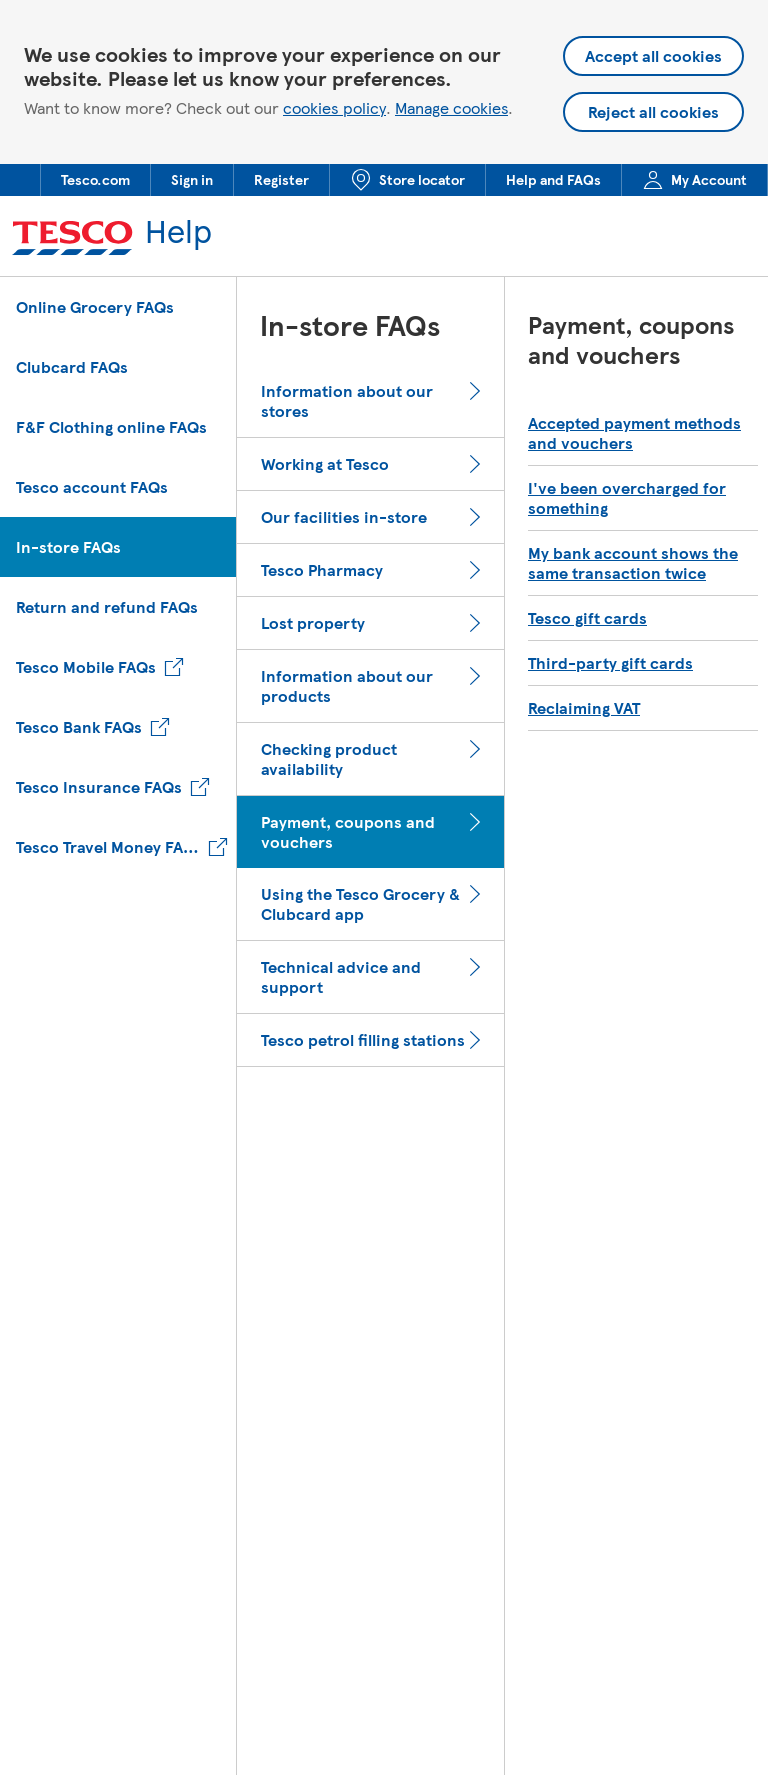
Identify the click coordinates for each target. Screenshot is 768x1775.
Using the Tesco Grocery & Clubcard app (360, 904)
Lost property (313, 623)
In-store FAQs (68, 546)
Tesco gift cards (587, 618)
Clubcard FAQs (72, 366)
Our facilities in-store (344, 517)
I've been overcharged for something (627, 498)
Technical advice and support (341, 977)
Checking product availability (329, 759)
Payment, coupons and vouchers (348, 832)
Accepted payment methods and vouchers (634, 433)
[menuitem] (95, 180)
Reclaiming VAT (584, 708)
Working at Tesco (325, 464)
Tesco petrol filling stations (363, 1040)
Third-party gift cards (610, 663)
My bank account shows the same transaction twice (633, 563)
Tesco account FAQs (92, 486)
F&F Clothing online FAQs (111, 426)
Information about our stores (347, 401)
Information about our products (347, 686)
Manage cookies (451, 107)
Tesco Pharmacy (322, 570)
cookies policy (334, 108)
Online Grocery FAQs (95, 306)
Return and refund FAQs (107, 606)
